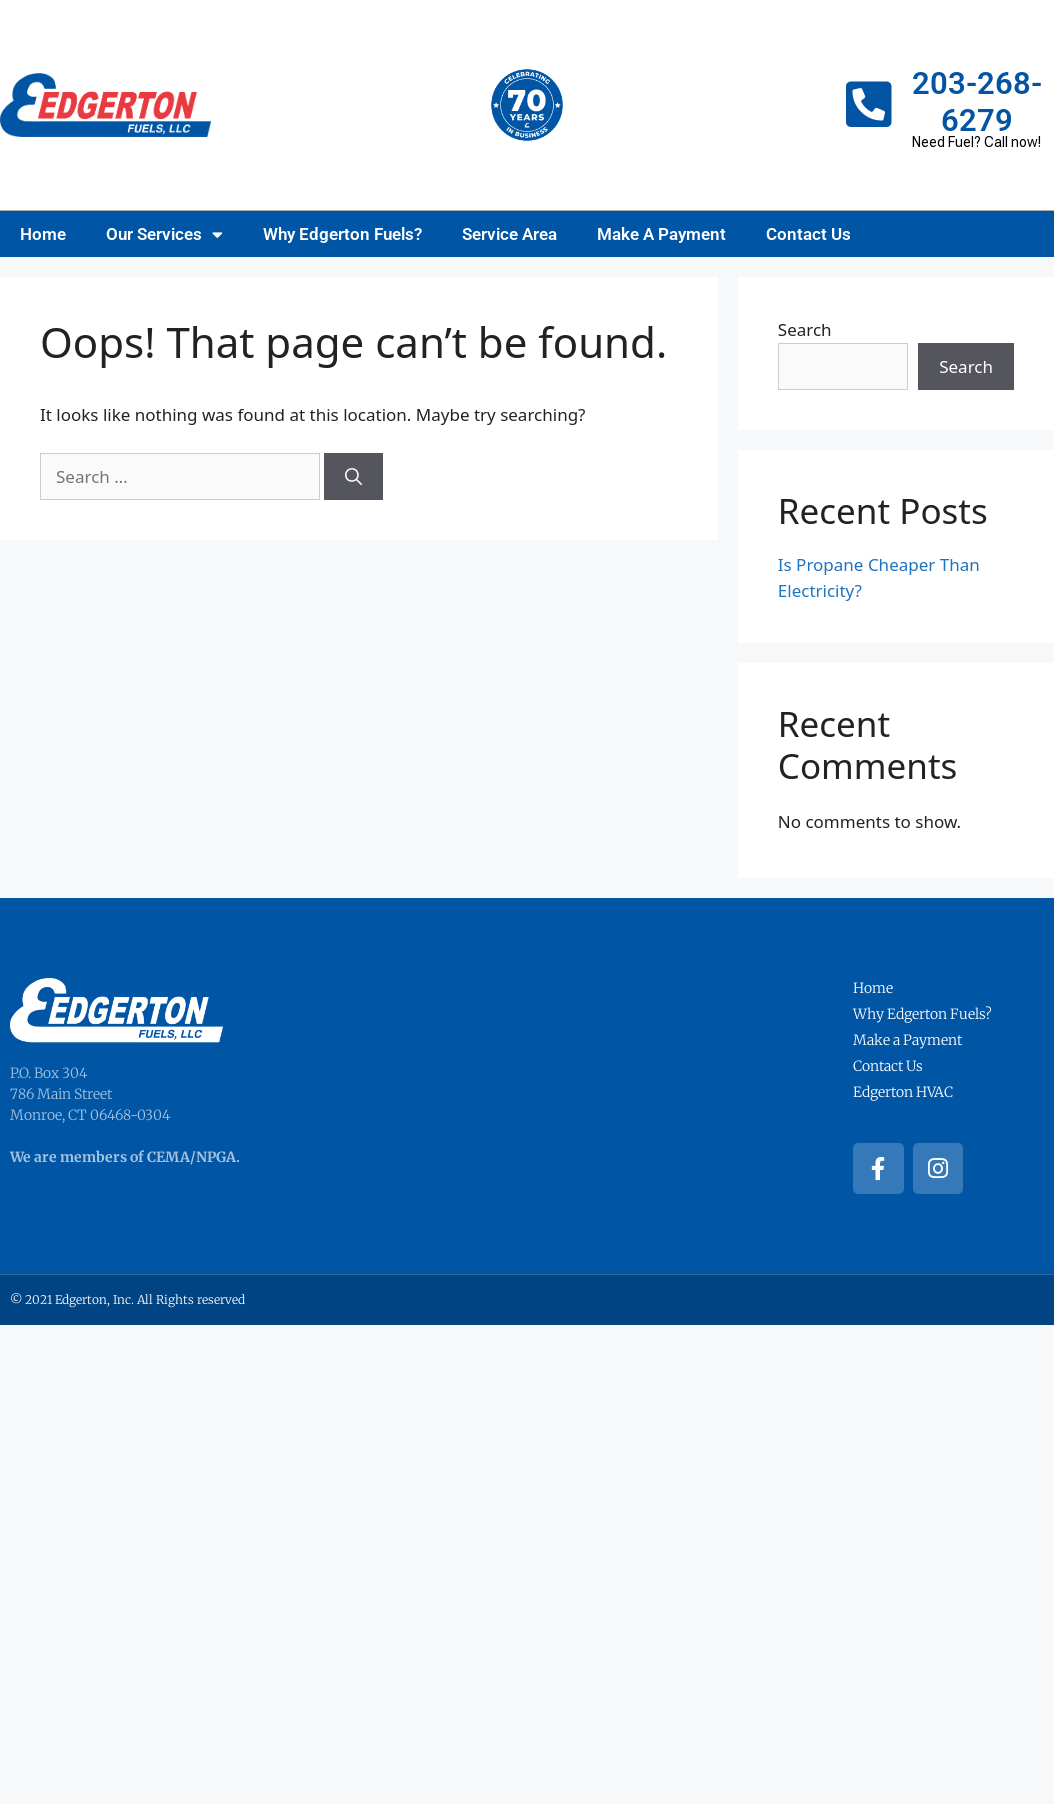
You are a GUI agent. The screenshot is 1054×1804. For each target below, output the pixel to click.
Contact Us (808, 234)
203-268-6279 (977, 102)
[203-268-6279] (869, 105)
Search (805, 329)
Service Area (509, 234)
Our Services (164, 234)
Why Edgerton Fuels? (342, 234)
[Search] (353, 477)
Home (43, 234)
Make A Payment (661, 234)
